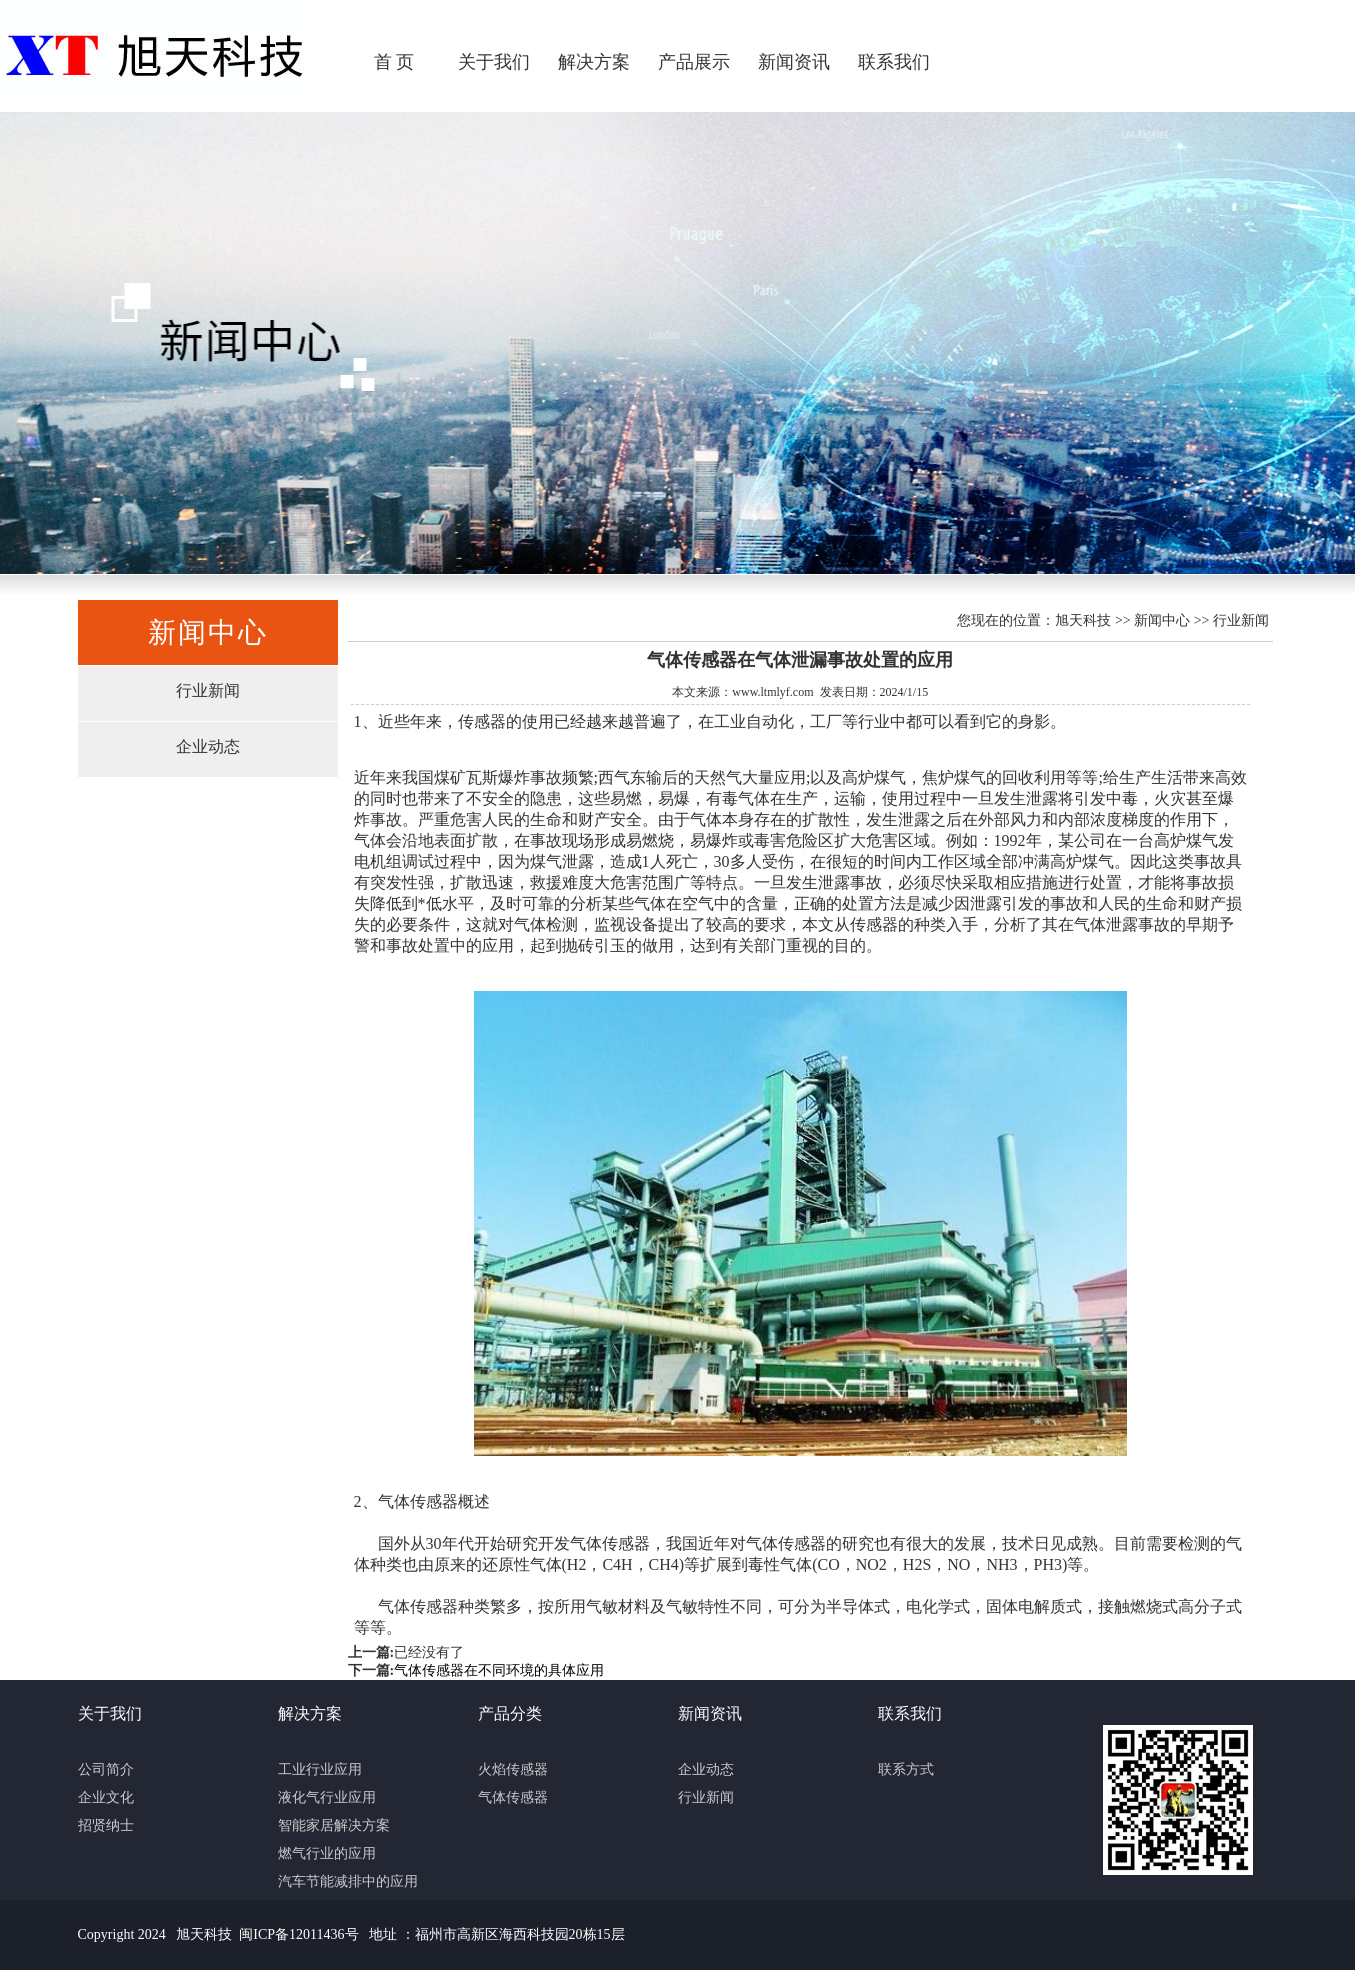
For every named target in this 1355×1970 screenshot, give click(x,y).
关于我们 (494, 62)
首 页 (394, 62)
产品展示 (694, 62)
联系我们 (894, 62)
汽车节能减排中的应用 (348, 1881)
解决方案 (594, 62)
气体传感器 (513, 1797)
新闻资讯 (794, 62)
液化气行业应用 (327, 1797)
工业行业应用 (320, 1769)
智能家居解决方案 (334, 1825)
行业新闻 (208, 690)
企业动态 (208, 746)
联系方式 (906, 1769)
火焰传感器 (513, 1769)
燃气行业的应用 (327, 1853)
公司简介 (106, 1769)
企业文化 (106, 1797)
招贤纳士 (106, 1825)
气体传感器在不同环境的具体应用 (499, 1670)
